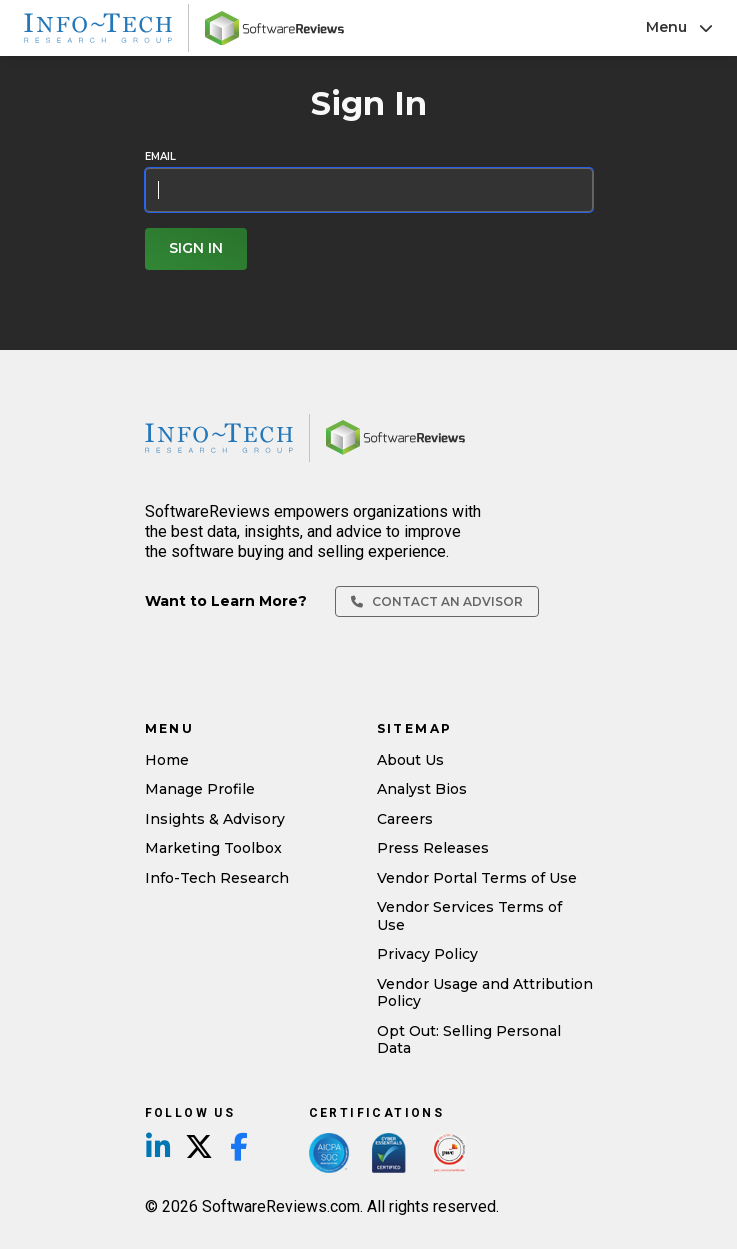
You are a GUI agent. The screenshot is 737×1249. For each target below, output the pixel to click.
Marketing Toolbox (213, 848)
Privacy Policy (427, 954)
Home (167, 760)
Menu (679, 27)
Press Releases (433, 848)
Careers (405, 819)
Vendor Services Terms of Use (469, 916)
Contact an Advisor (437, 601)
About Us (410, 760)
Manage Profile (200, 789)
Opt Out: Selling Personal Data (469, 1040)
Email (160, 157)
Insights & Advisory (215, 819)
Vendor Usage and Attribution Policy (485, 993)
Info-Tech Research (217, 878)
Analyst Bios (422, 789)
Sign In (196, 248)
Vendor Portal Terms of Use (477, 878)
